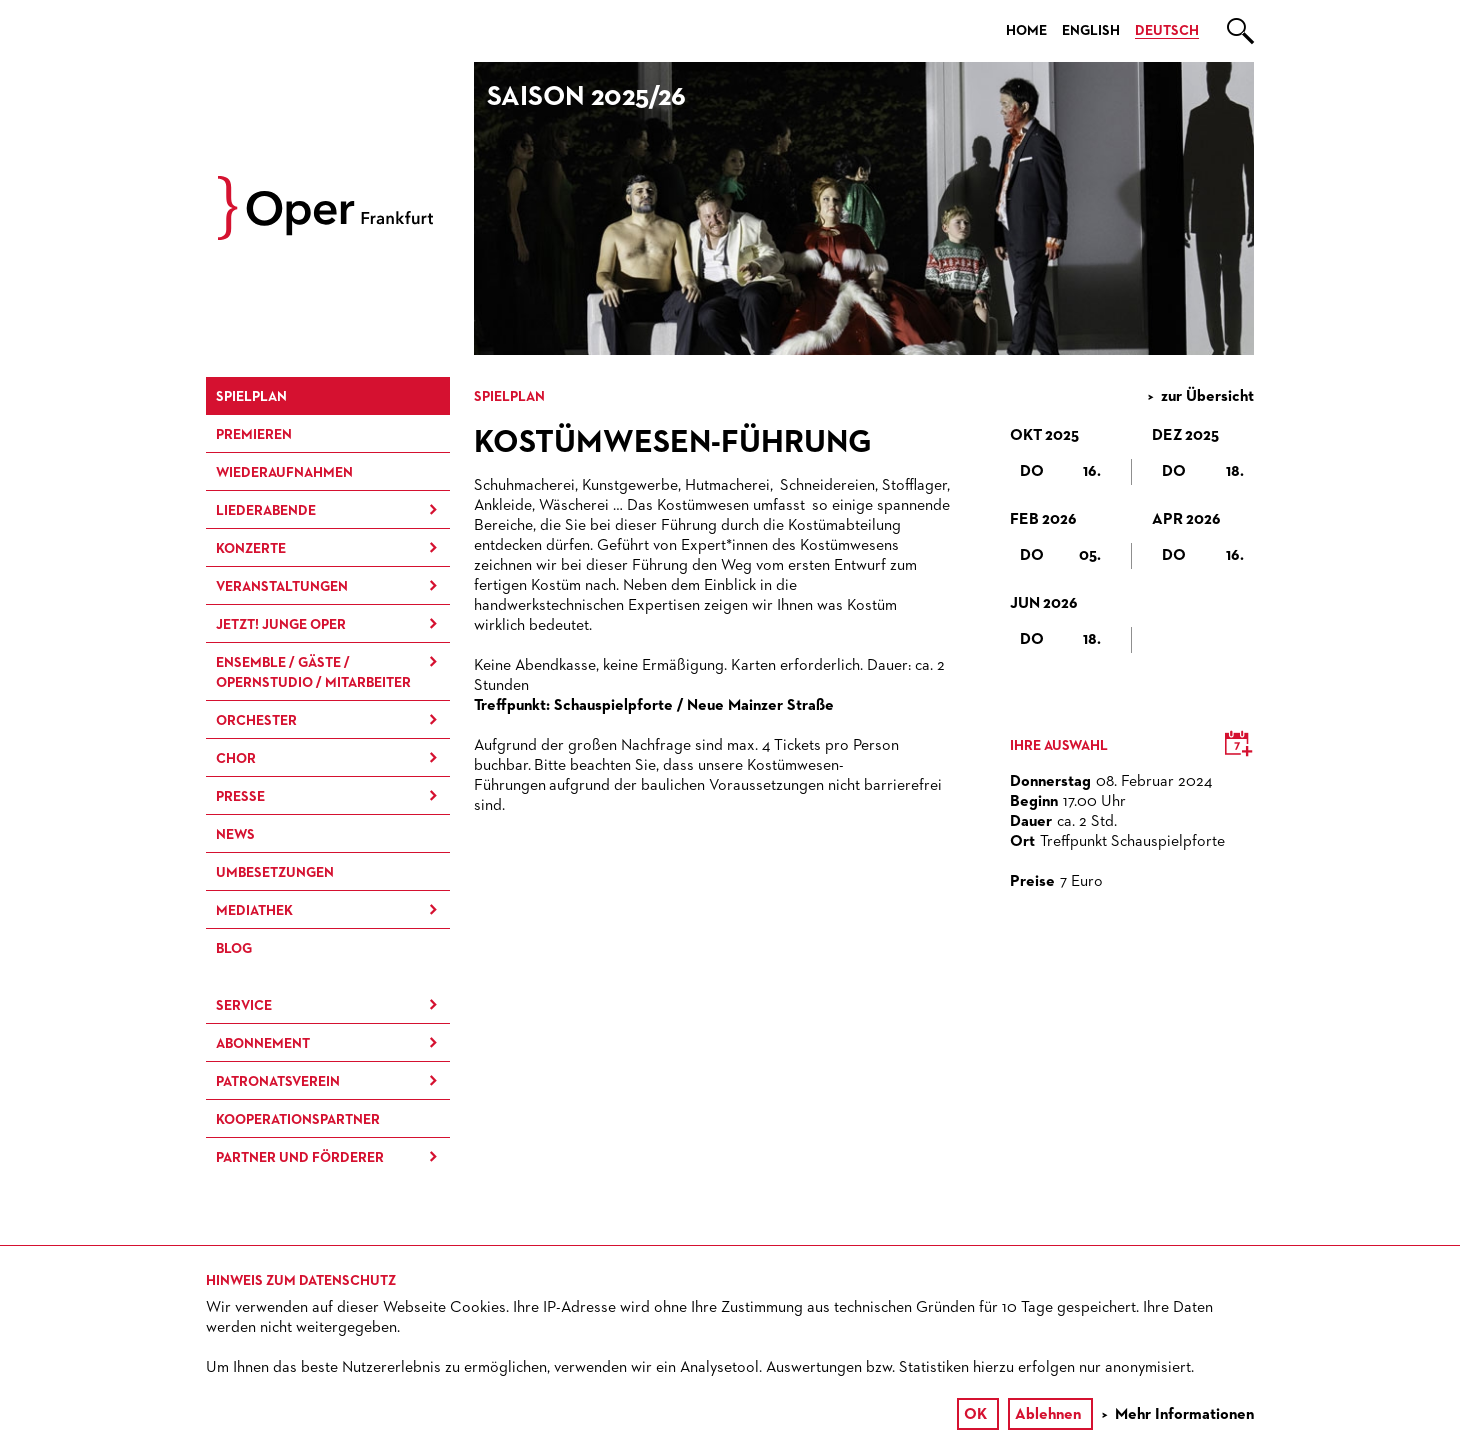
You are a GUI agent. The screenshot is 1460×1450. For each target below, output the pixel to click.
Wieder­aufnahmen (284, 473)
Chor (236, 759)
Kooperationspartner (298, 1120)
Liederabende (266, 511)
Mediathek (254, 911)
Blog (234, 949)
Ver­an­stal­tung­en (282, 587)
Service (244, 1006)
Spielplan (251, 397)
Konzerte (251, 549)
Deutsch (1167, 31)
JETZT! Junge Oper (281, 625)
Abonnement (263, 1044)
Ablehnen (1048, 1415)
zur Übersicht (1207, 397)
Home (1026, 31)
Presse (240, 797)
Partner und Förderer (300, 1158)
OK (975, 1415)
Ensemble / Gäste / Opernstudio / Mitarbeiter (313, 673)
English (1091, 31)
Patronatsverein (278, 1082)
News (235, 835)
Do (1060, 472)
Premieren (254, 435)
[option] (864, 208)
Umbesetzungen (275, 873)
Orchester (256, 721)
